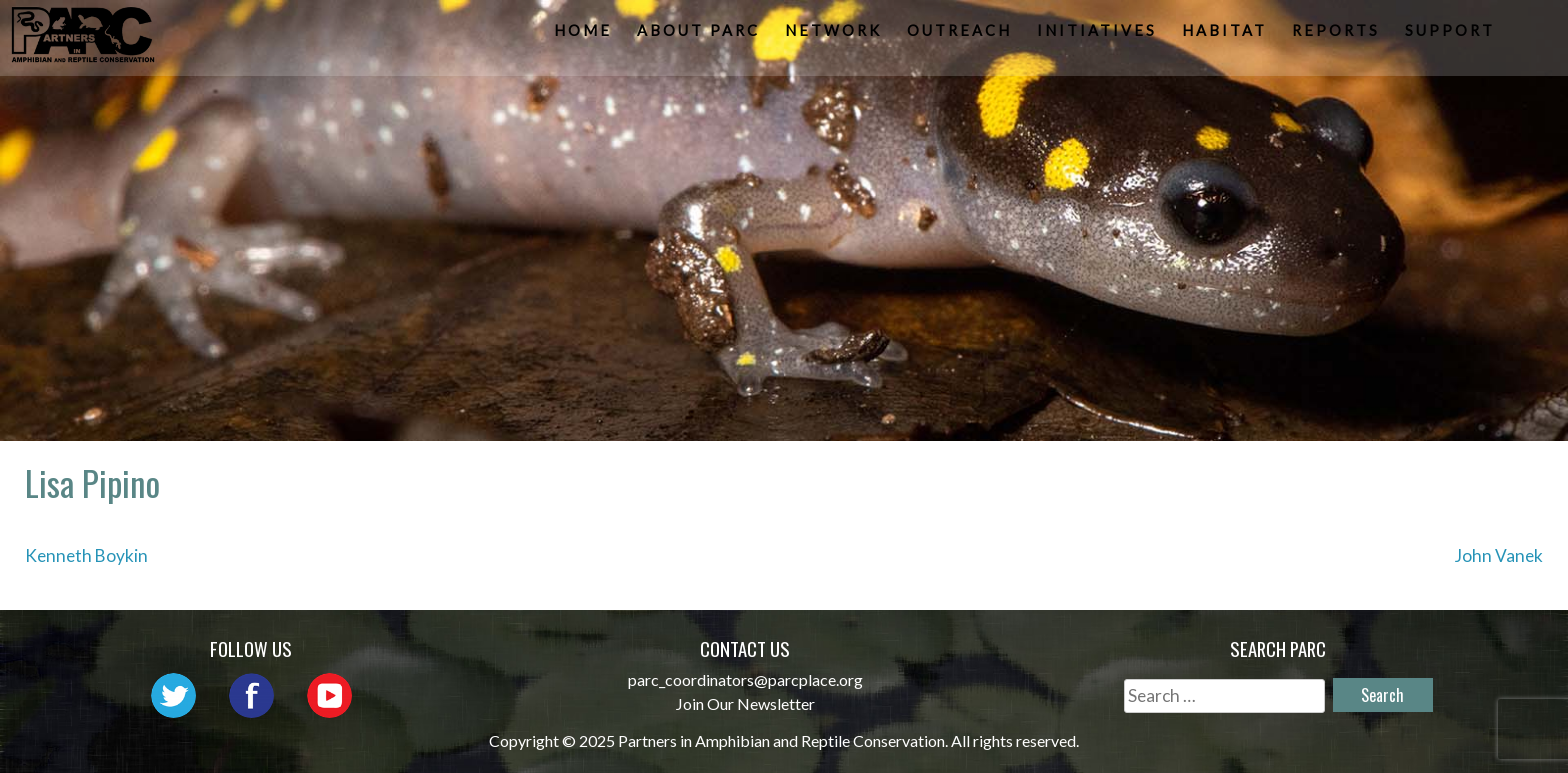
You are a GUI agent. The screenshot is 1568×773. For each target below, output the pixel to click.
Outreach (961, 35)
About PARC (700, 35)
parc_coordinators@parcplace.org (745, 679)
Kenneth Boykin (86, 555)
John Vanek (1499, 555)
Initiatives (1099, 35)
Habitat (1226, 35)
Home (585, 35)
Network (835, 35)
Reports (1338, 35)
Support (1452, 35)
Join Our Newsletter (745, 703)
